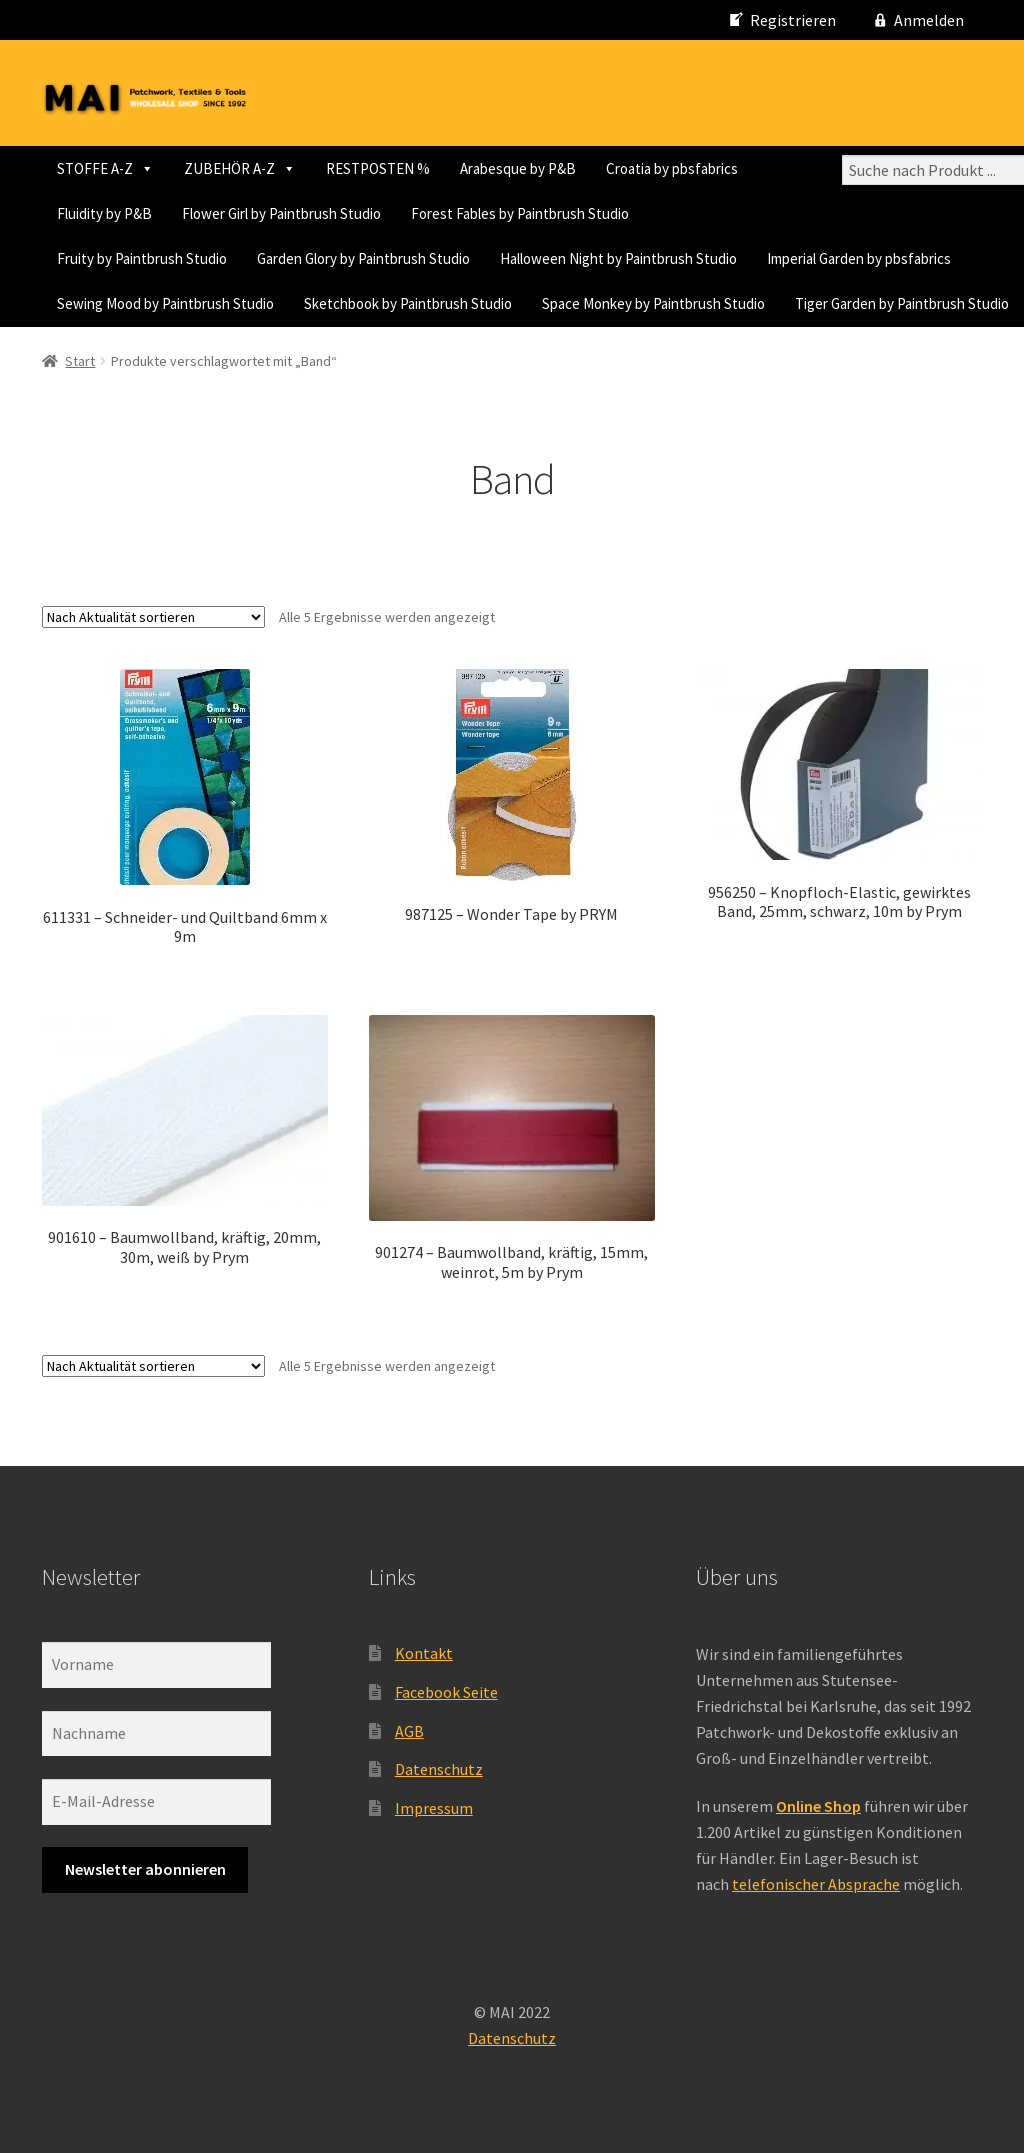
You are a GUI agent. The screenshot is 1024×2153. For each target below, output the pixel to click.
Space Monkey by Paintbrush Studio (653, 303)
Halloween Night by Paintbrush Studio (618, 258)
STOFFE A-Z (105, 168)
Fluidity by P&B (104, 213)
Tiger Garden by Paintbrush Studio (902, 303)
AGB (409, 1731)
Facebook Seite (446, 1692)
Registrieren (793, 20)
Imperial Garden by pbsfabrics (859, 258)
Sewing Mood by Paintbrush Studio (165, 303)
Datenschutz (439, 1769)
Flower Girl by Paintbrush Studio (281, 213)
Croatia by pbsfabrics (672, 168)
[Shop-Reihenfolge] (153, 617)
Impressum (434, 1808)
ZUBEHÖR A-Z (240, 168)
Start (80, 361)
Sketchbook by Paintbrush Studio (408, 303)
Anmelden (929, 20)
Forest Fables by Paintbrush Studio (520, 213)
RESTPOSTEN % (378, 168)
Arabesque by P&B (518, 168)
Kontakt (424, 1653)
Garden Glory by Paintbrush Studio (363, 258)
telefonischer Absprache (816, 1884)
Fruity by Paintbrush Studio (142, 258)
